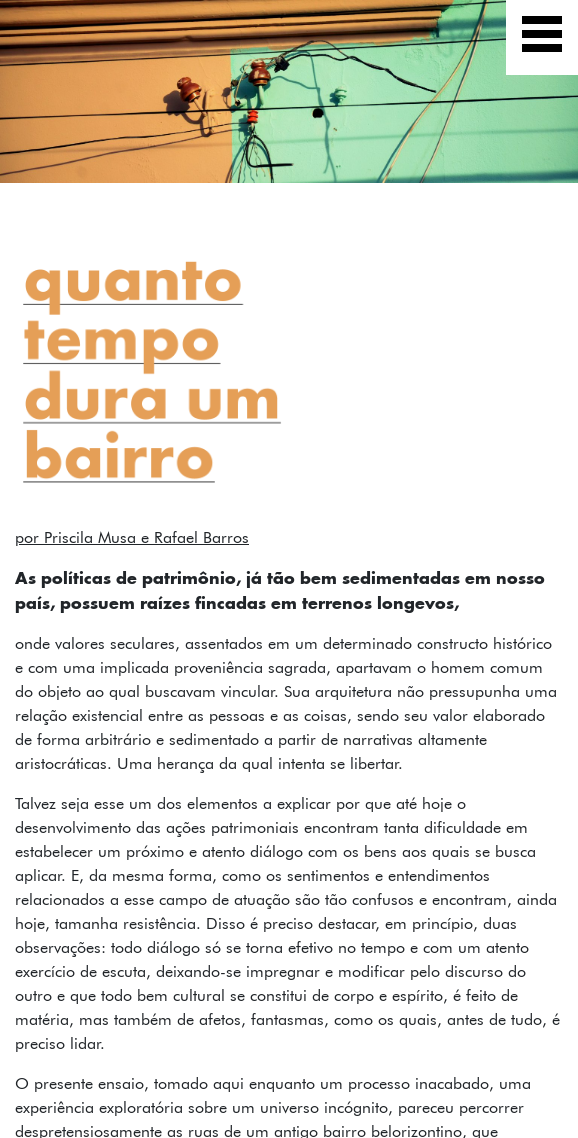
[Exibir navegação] (542, 37)
